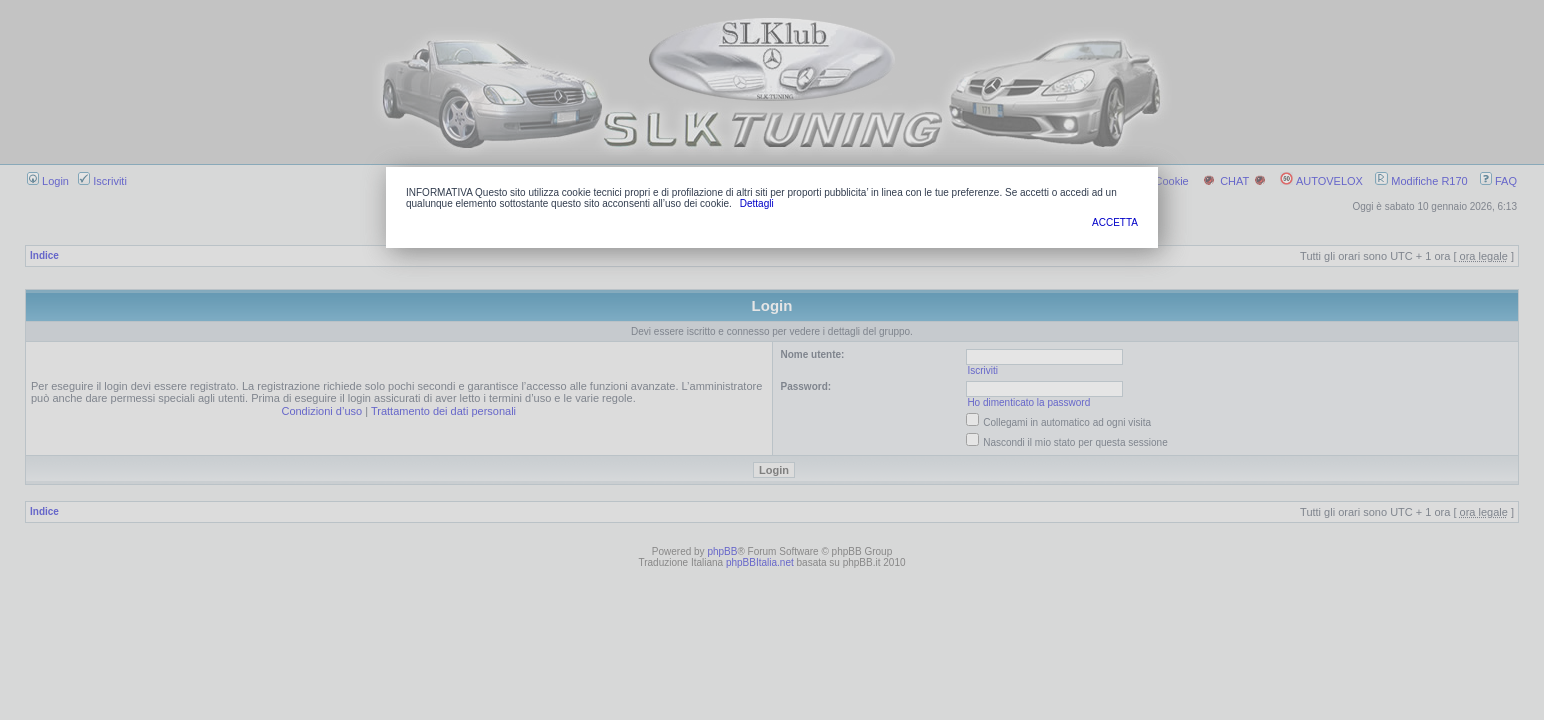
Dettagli (757, 203)
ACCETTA (1115, 222)
